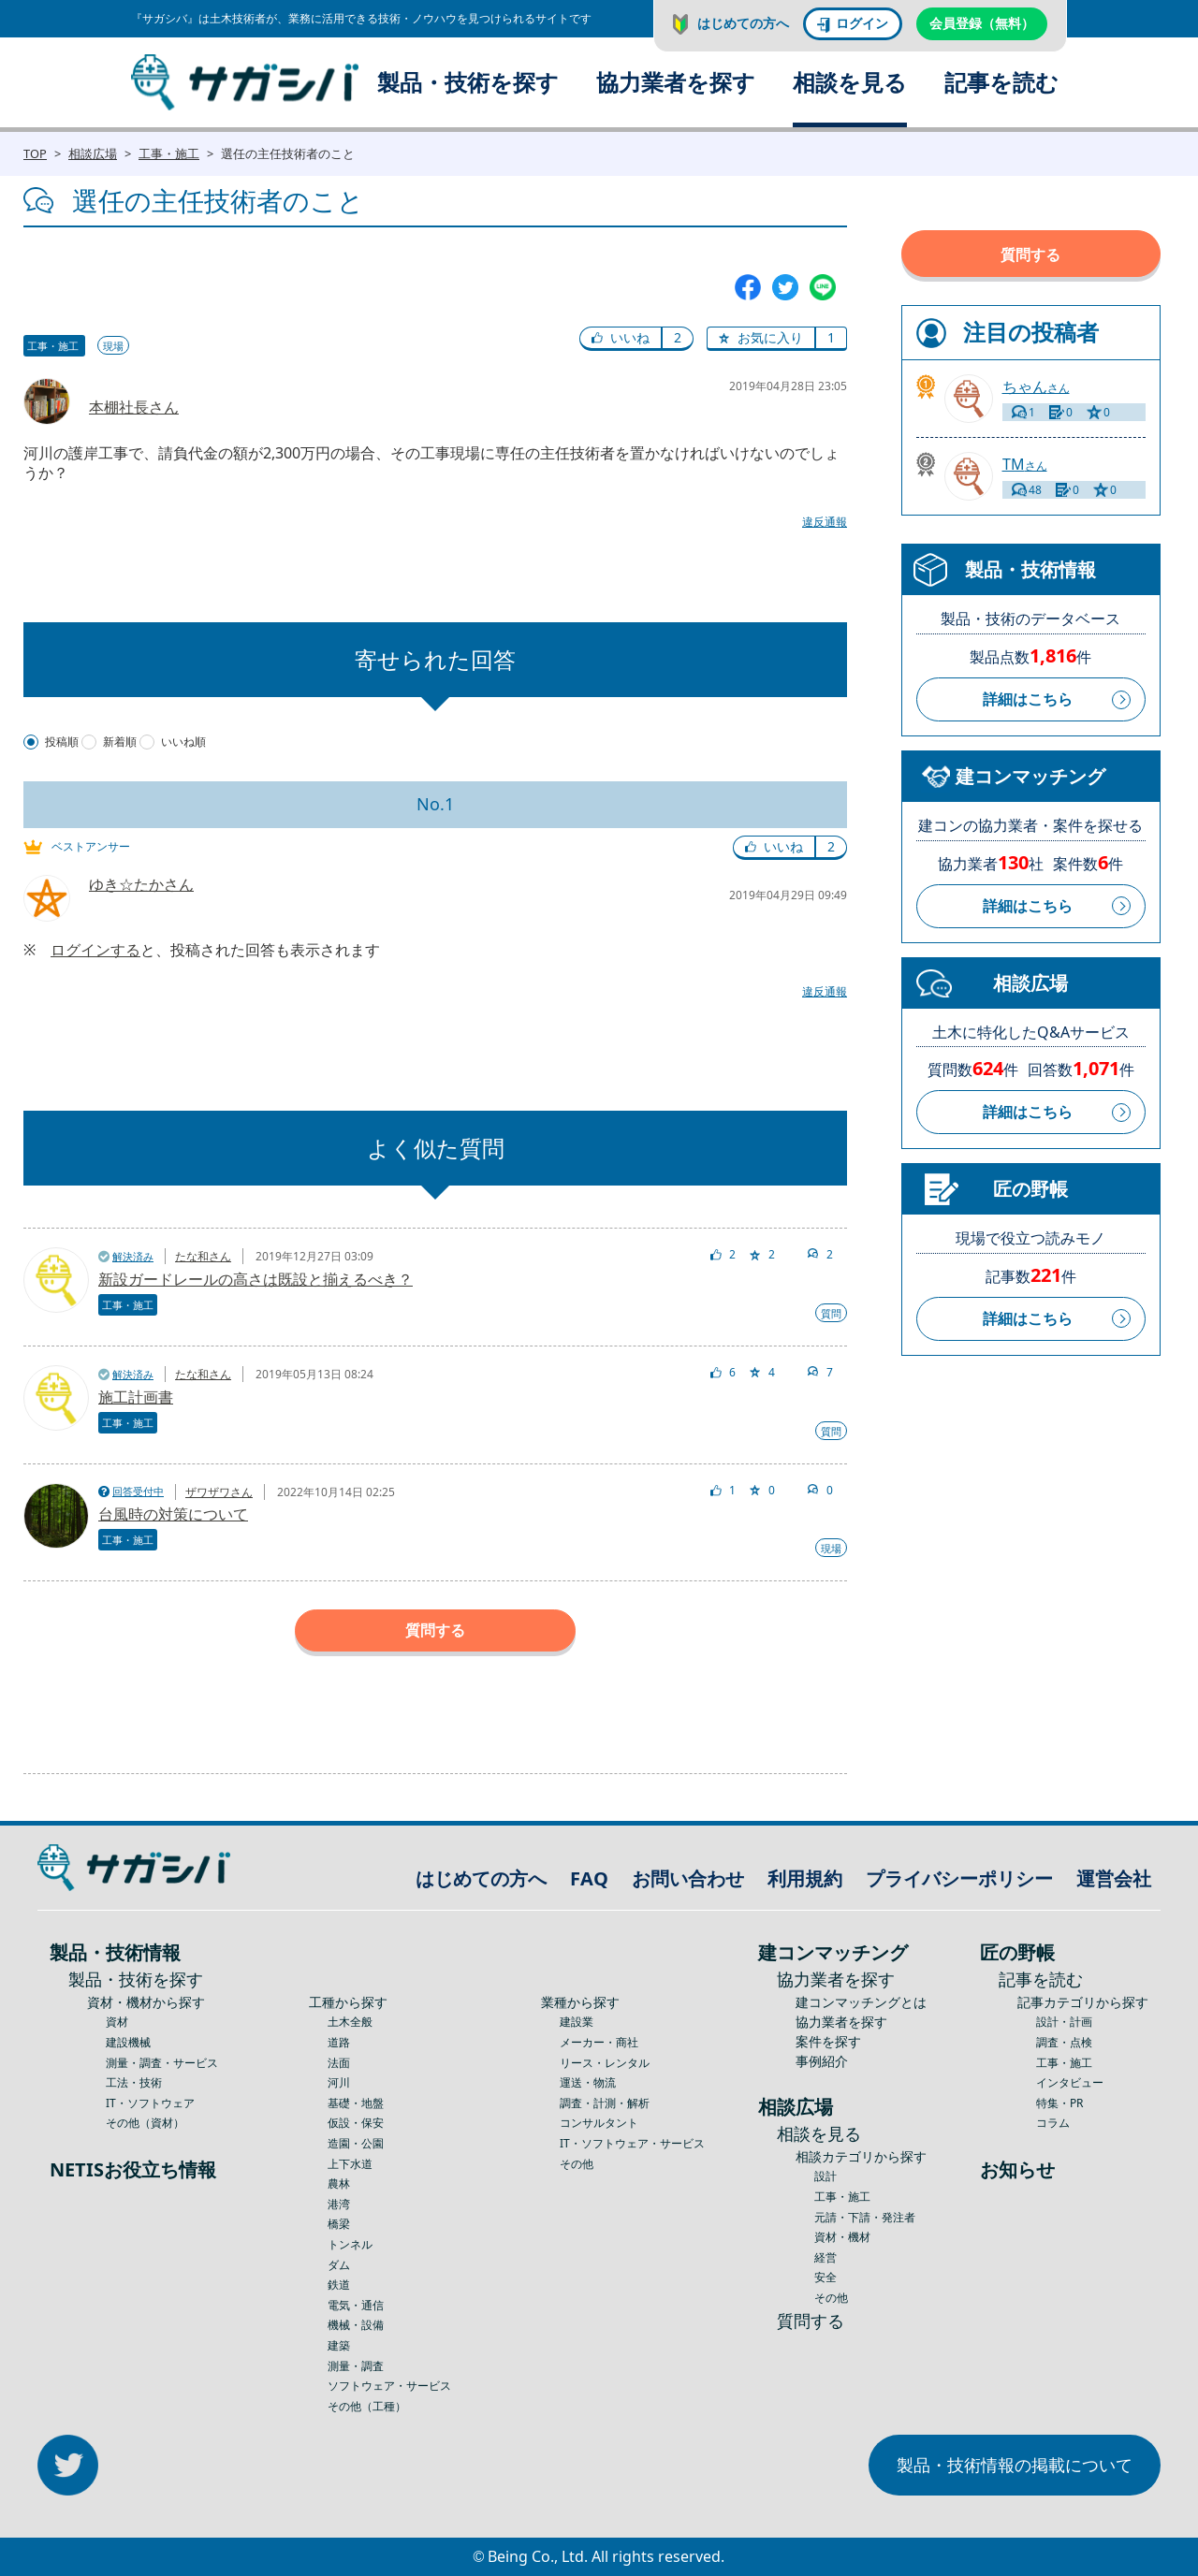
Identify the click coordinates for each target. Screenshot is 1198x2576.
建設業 (576, 2022)
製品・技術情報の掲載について (1014, 2464)
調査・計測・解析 (605, 2103)
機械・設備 (356, 2325)
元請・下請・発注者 (864, 2217)
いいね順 (183, 742)
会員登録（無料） (981, 23)
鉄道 (339, 2284)
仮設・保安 (356, 2123)
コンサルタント (599, 2123)
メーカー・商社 (599, 2042)
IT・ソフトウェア (150, 2103)
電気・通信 (356, 2305)
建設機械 (128, 2042)
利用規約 (804, 1878)
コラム (1053, 2123)
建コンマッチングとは (861, 2002)
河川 (339, 2082)
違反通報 (824, 522)
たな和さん (203, 1256)
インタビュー (1069, 2082)
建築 (339, 2345)
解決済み (132, 1256)
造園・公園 (356, 2143)
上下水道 (350, 2164)
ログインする (95, 949)
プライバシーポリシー (959, 1878)
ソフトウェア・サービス (389, 2386)
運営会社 (1113, 1878)
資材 (117, 2022)
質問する (435, 1630)
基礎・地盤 (356, 2103)
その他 (576, 2164)
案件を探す (828, 2041)
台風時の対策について (173, 1514)
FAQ (589, 1878)
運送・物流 (588, 2082)
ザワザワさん (219, 1492)
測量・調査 (356, 2366)
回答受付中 (138, 1491)
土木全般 (350, 2022)
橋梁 (339, 2224)
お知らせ (1017, 2169)
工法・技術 (134, 2082)
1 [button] (831, 337)
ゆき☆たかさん (141, 884)
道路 (339, 2042)
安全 (825, 2277)
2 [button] (677, 337)
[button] (620, 339)
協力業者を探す (675, 81)
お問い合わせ (688, 1878)
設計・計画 (1064, 2022)
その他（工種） (367, 2406)
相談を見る (850, 81)
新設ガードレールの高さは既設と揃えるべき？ (255, 1279)
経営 (825, 2257)
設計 (825, 2176)
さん (1036, 387)
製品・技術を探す (468, 81)
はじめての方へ (743, 23)
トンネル (350, 2244)
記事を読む (1001, 81)
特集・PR (1059, 2103)
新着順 (120, 742)
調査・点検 (1064, 2042)
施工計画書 (135, 1397)
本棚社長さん (134, 407)
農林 (339, 2183)
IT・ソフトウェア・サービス (632, 2143)
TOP (35, 153)
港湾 (339, 2204)
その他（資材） (145, 2123)
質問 (831, 1313)
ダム (339, 2265)
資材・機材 (842, 2237)
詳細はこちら (1028, 699)
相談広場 (92, 153)
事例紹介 (822, 2061)
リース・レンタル (605, 2063)
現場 (113, 346)
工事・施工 (169, 153)
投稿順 (62, 742)
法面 (339, 2063)
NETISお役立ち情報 (133, 2169)
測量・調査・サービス (162, 2063)
